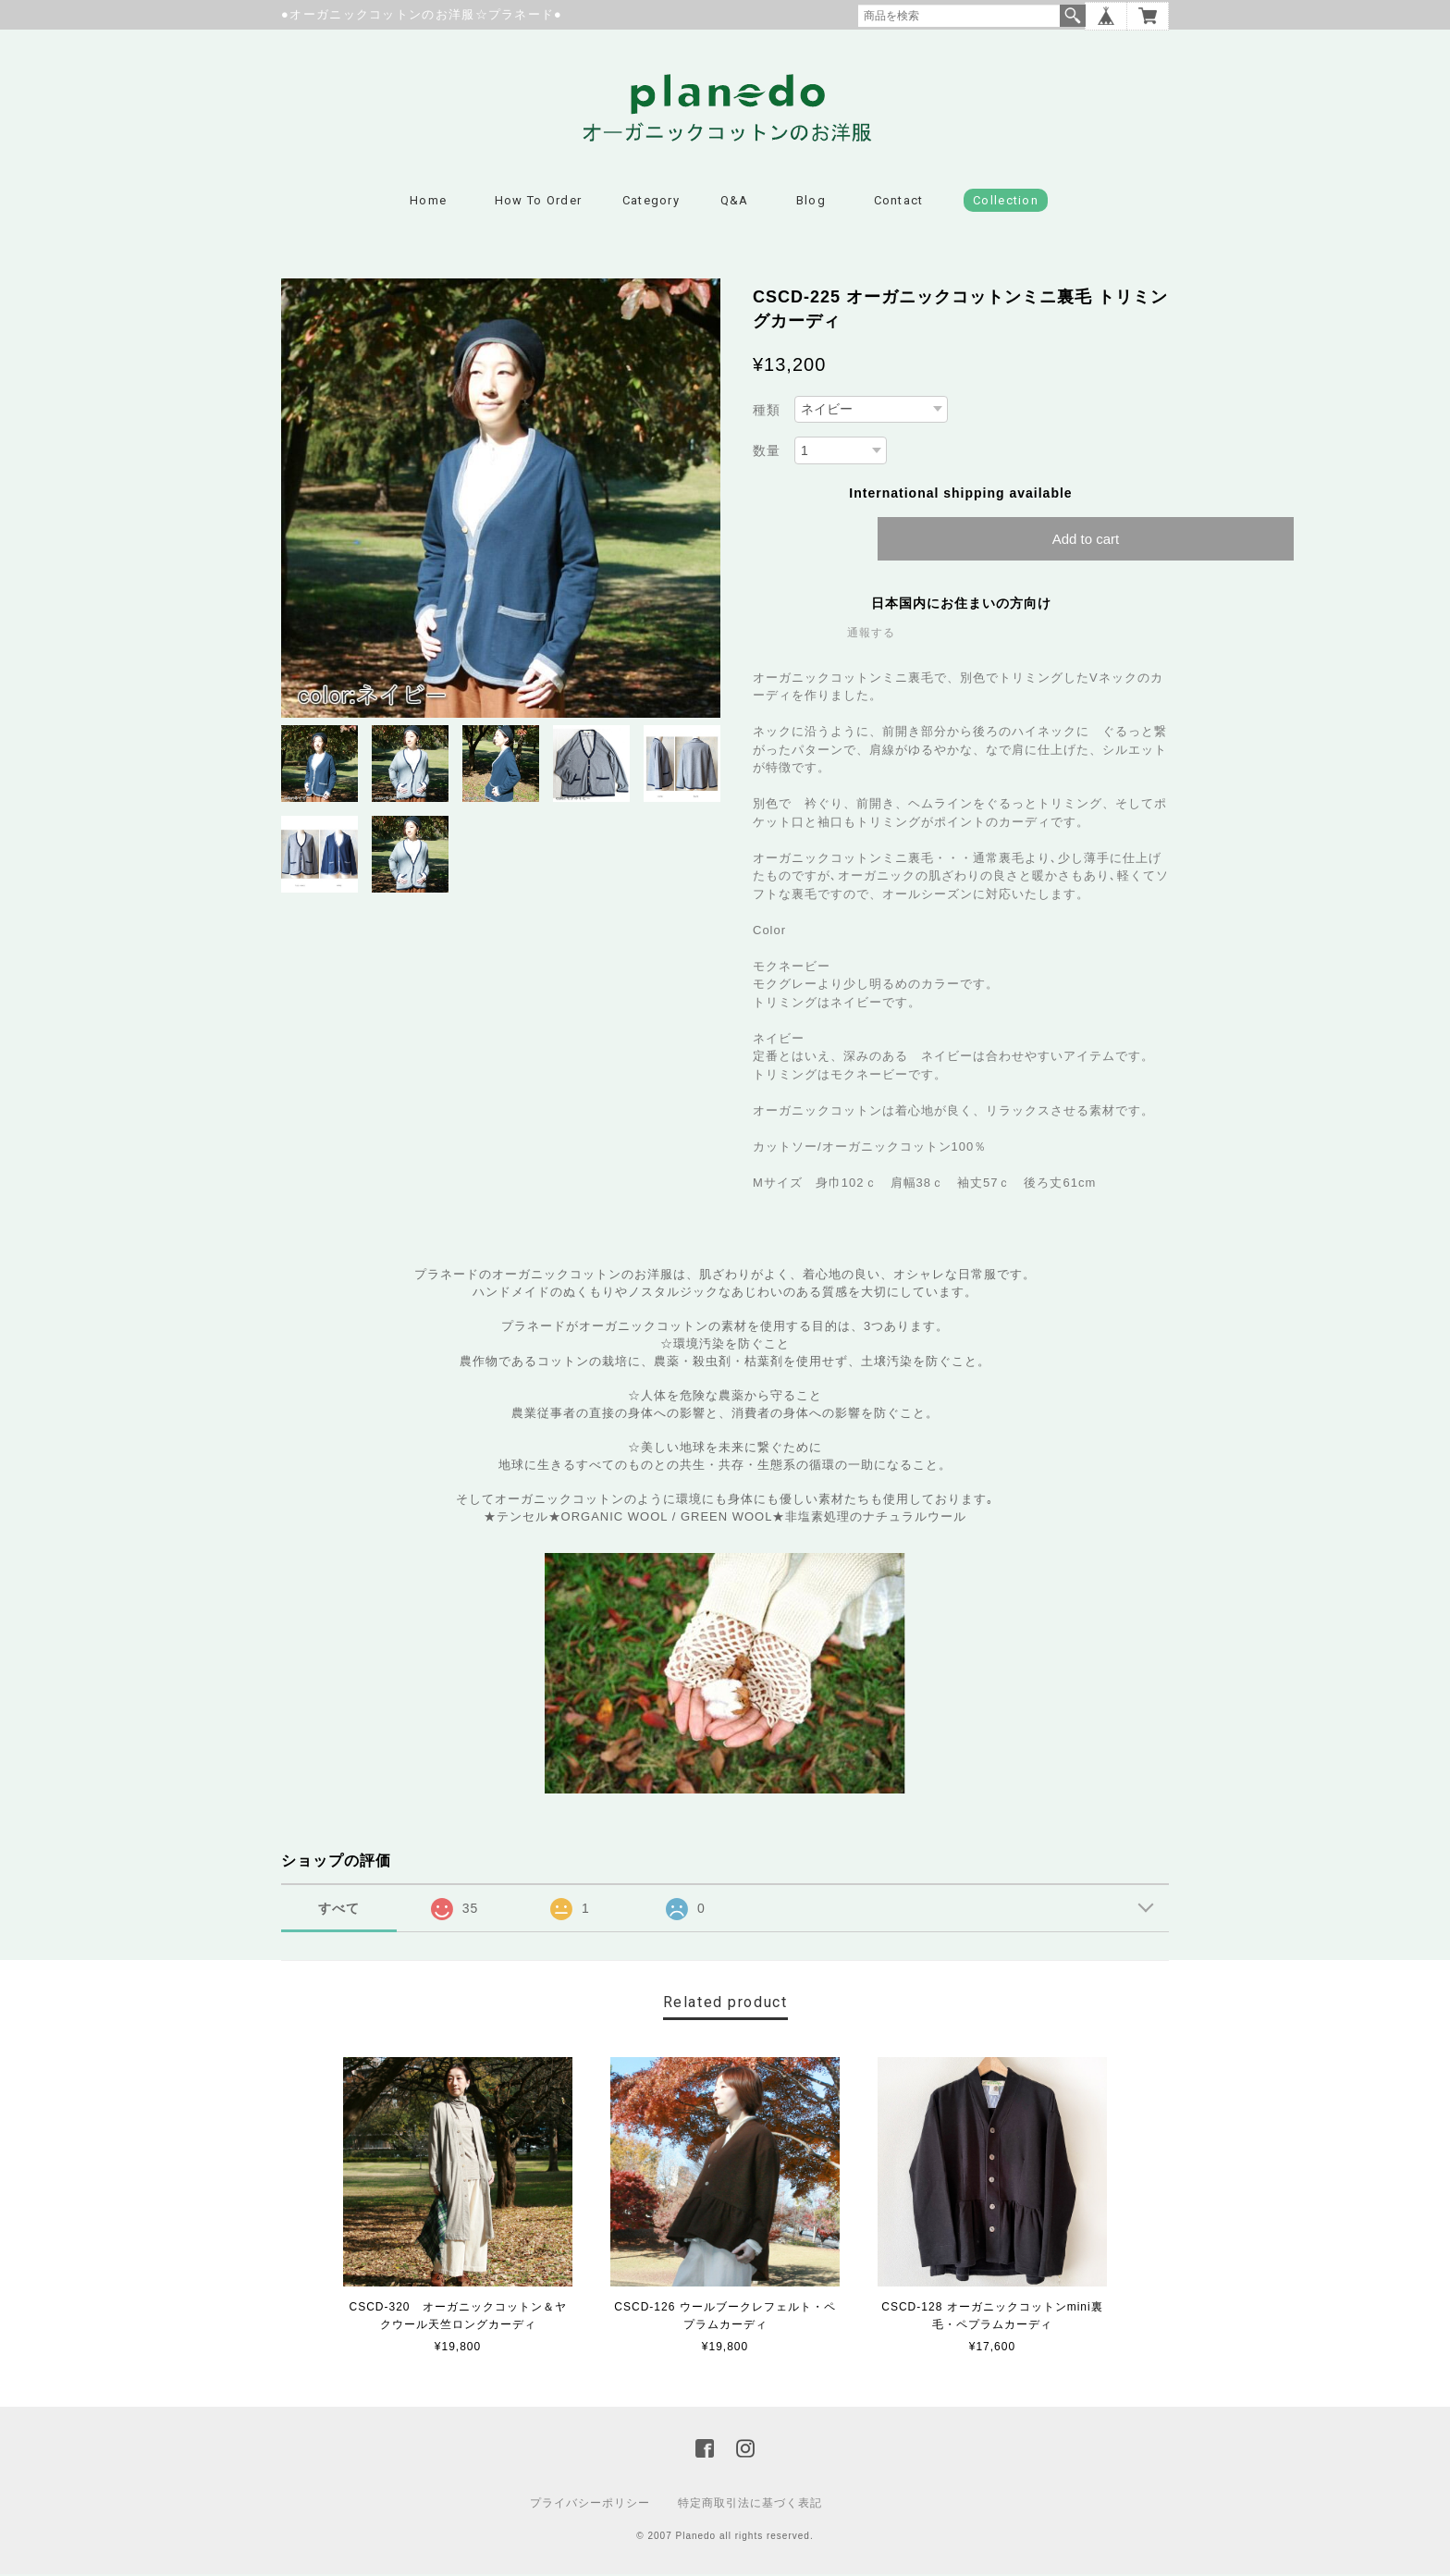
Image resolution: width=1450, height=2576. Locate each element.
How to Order (539, 203)
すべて (339, 1911)
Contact (899, 203)
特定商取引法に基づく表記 (750, 2504)
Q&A (734, 203)
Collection (1005, 203)
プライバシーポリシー (590, 2504)
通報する (871, 634)
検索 (1073, 16)
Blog (811, 203)
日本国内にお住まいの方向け (961, 605)
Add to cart (1086, 540)
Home (428, 203)
